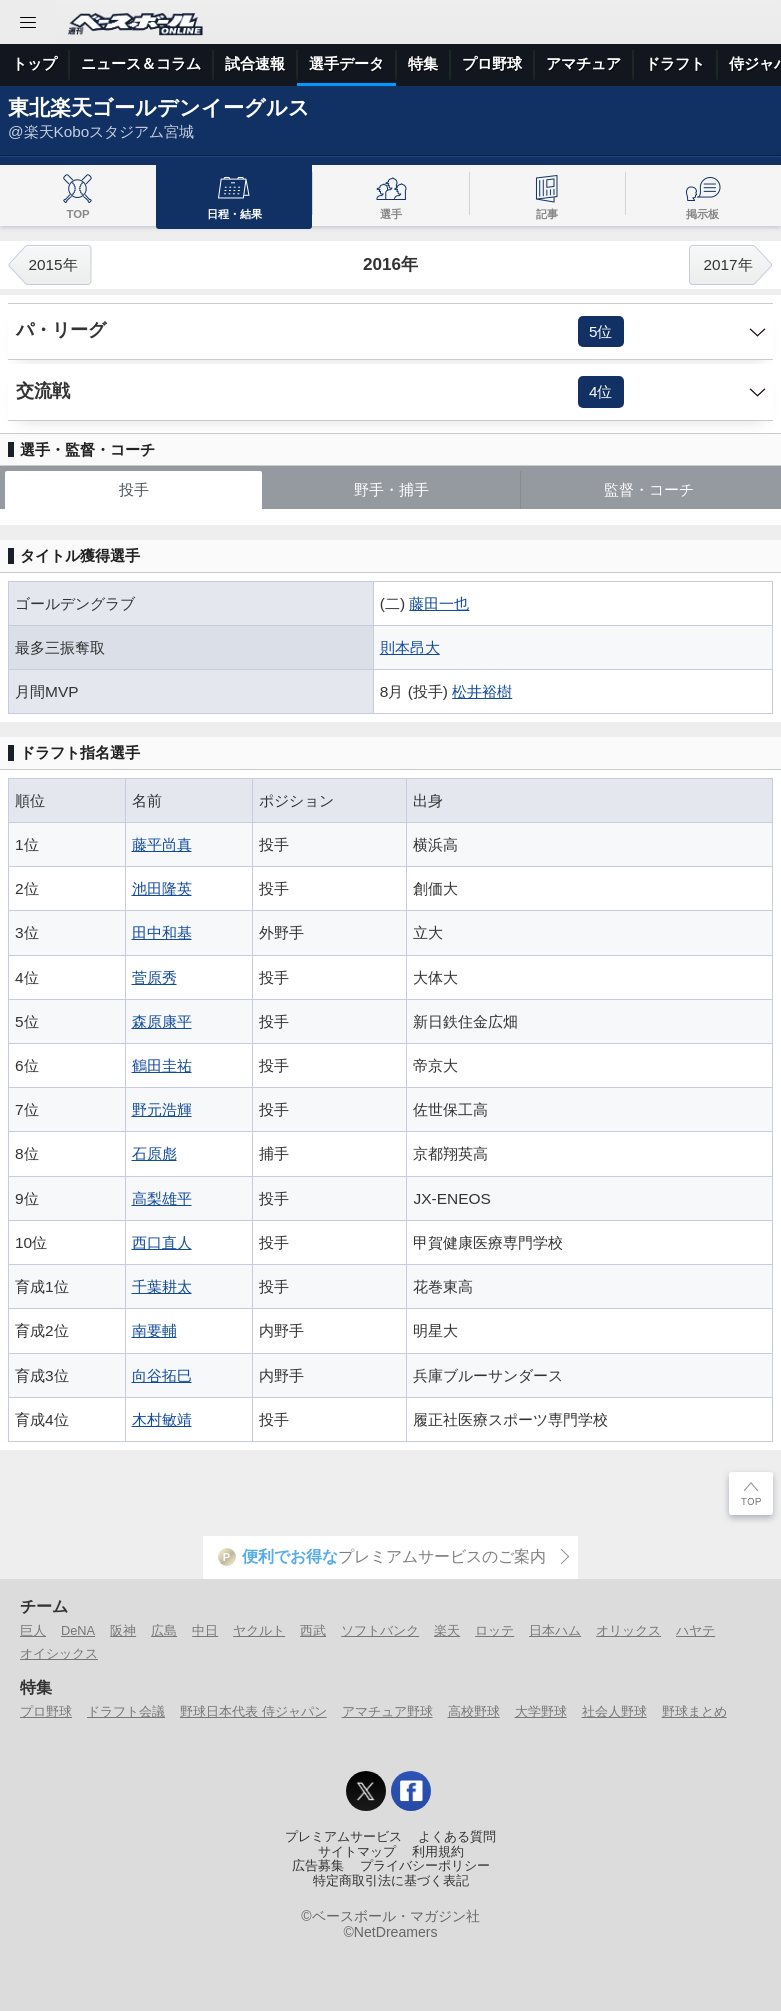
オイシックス (59, 1653)
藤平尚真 (162, 844)
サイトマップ (357, 1852)
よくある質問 (457, 1837)
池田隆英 (162, 888)
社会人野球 (614, 1711)
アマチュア (583, 63)
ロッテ (494, 1630)
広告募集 (318, 1866)
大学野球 (541, 1711)
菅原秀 (154, 977)
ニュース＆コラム (141, 63)
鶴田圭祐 (162, 1065)
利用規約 (438, 1852)
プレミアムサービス (343, 1837)
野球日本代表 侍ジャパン (253, 1711)
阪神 (123, 1630)
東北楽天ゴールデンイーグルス (159, 107)
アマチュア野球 (387, 1711)
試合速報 (255, 63)
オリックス (628, 1630)
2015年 (52, 264)
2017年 (727, 264)
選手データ (346, 63)
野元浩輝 (162, 1109)
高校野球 (474, 1711)
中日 (205, 1630)
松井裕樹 (482, 691)
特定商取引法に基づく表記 (391, 1881)
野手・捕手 (391, 489)
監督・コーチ (649, 489)
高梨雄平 (162, 1198)
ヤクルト (259, 1630)
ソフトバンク (380, 1630)
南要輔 (154, 1330)
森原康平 (162, 1021)
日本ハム (555, 1630)
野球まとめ (694, 1711)
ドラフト (675, 63)
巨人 (33, 1630)
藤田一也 (439, 603)
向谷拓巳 (162, 1375)
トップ (34, 63)
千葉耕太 (162, 1286)
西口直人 (162, 1242)
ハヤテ (695, 1630)
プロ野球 (492, 63)
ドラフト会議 (126, 1711)
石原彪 (154, 1153)
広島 (164, 1630)
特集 (423, 63)
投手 (134, 489)
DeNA (78, 1630)
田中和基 (162, 932)
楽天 (447, 1630)
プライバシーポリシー (425, 1866)
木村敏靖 (162, 1419)
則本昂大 (410, 647)
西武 (313, 1630)
